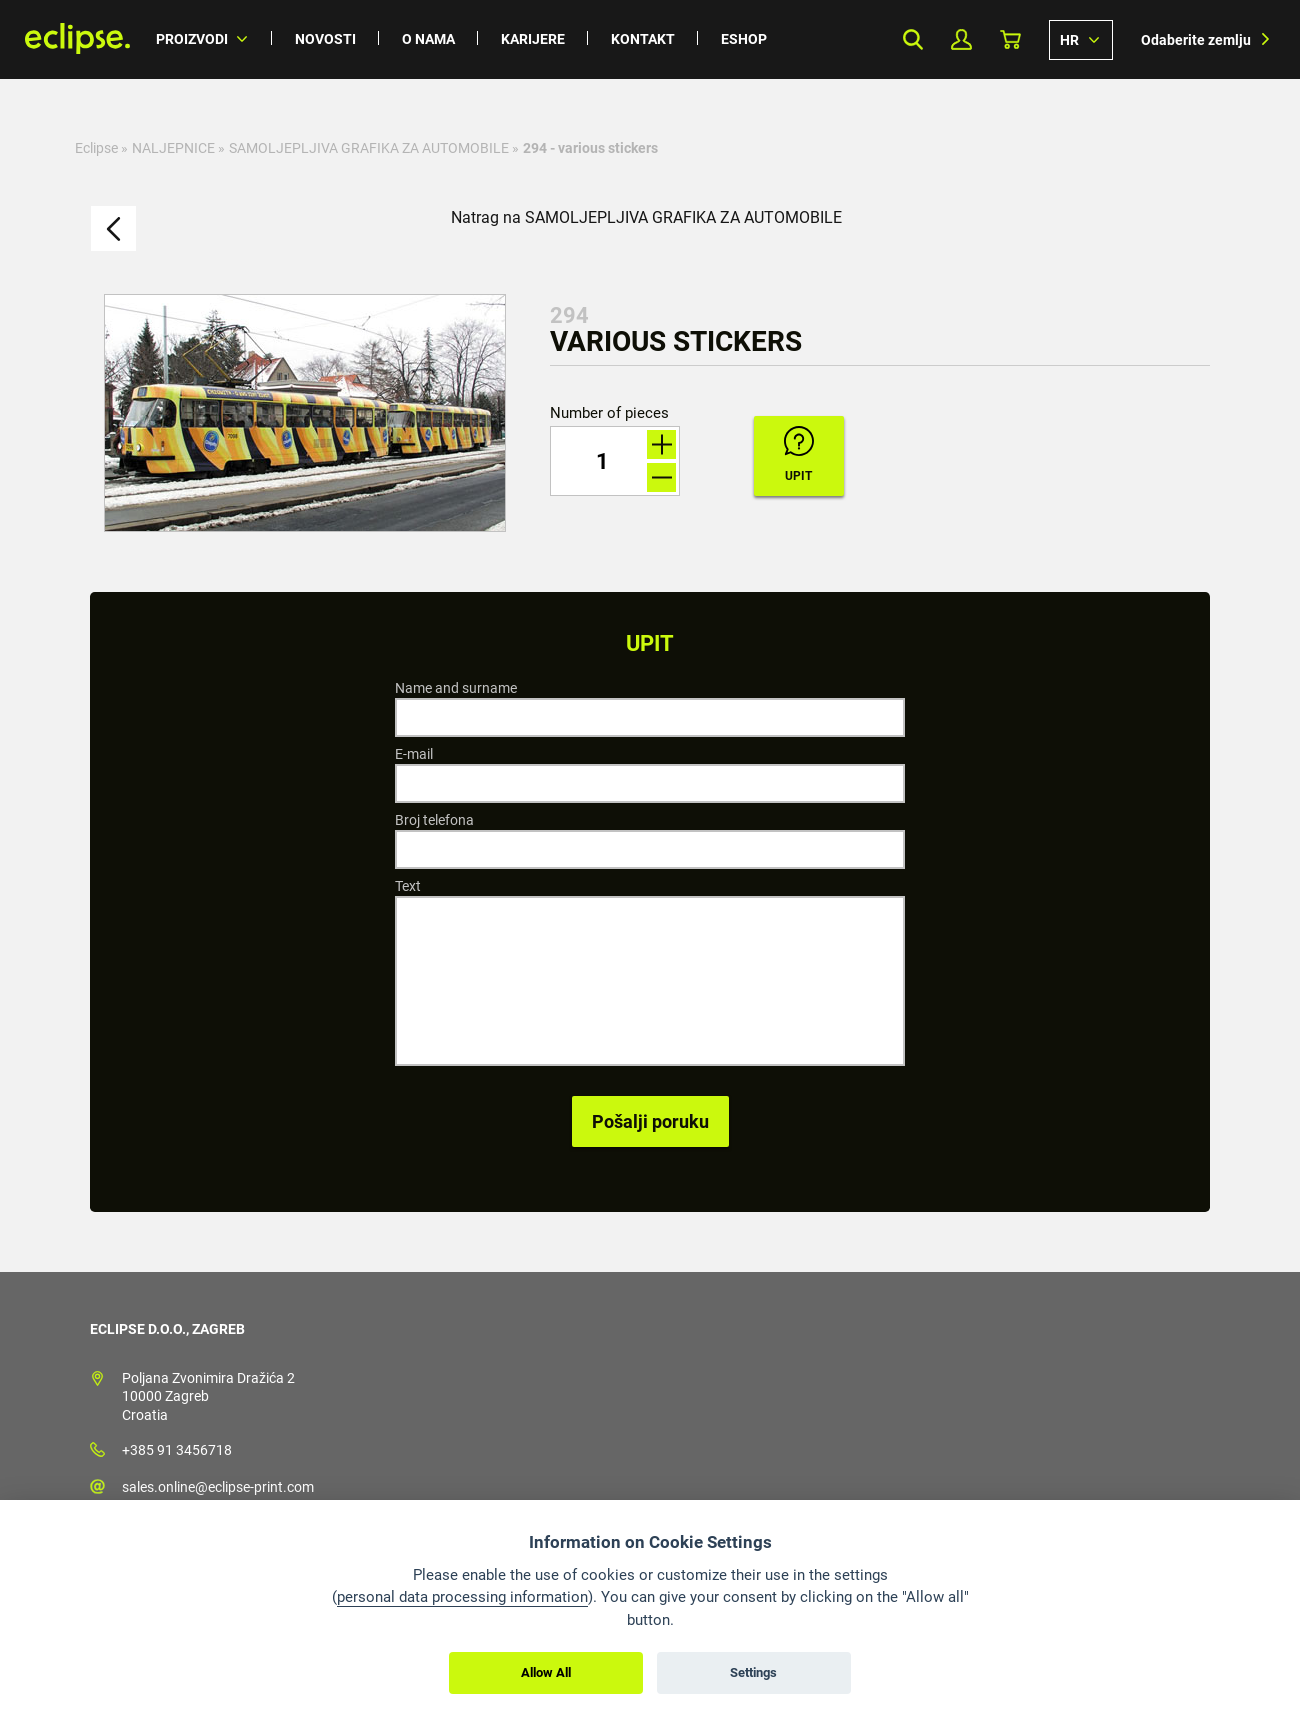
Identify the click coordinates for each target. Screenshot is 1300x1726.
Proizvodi (192, 39)
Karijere (533, 39)
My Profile (961, 39)
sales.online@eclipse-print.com (218, 1487)
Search (912, 39)
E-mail (414, 754)
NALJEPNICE (173, 148)
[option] (305, 413)
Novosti (325, 39)
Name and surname (456, 688)
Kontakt (643, 39)
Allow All (546, 1672)
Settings (753, 1672)
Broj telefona (434, 820)
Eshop (744, 39)
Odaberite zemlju (1196, 40)
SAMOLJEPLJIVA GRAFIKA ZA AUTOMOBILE (369, 148)
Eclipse (96, 148)
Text (408, 886)
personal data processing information (462, 1597)
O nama (428, 39)
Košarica (1010, 39)
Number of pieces (609, 413)
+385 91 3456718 (177, 1450)
